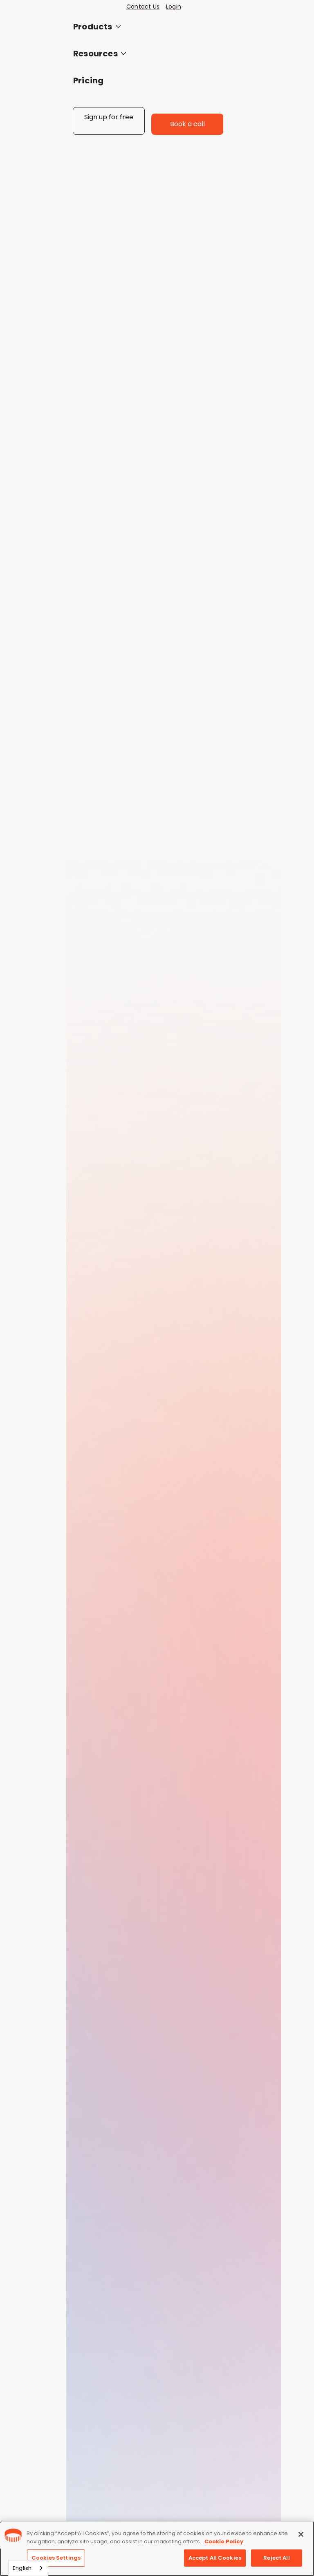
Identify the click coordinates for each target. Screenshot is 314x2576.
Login (173, 6)
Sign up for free (108, 117)
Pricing (88, 80)
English (22, 2568)
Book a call (187, 124)
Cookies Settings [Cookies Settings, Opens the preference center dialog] (56, 2558)
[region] (157, 2548)
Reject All (276, 2558)
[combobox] (28, 2568)
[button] (148, 26)
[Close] (301, 2534)
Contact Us (142, 6)
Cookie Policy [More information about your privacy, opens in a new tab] (223, 2541)
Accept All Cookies (214, 2558)
